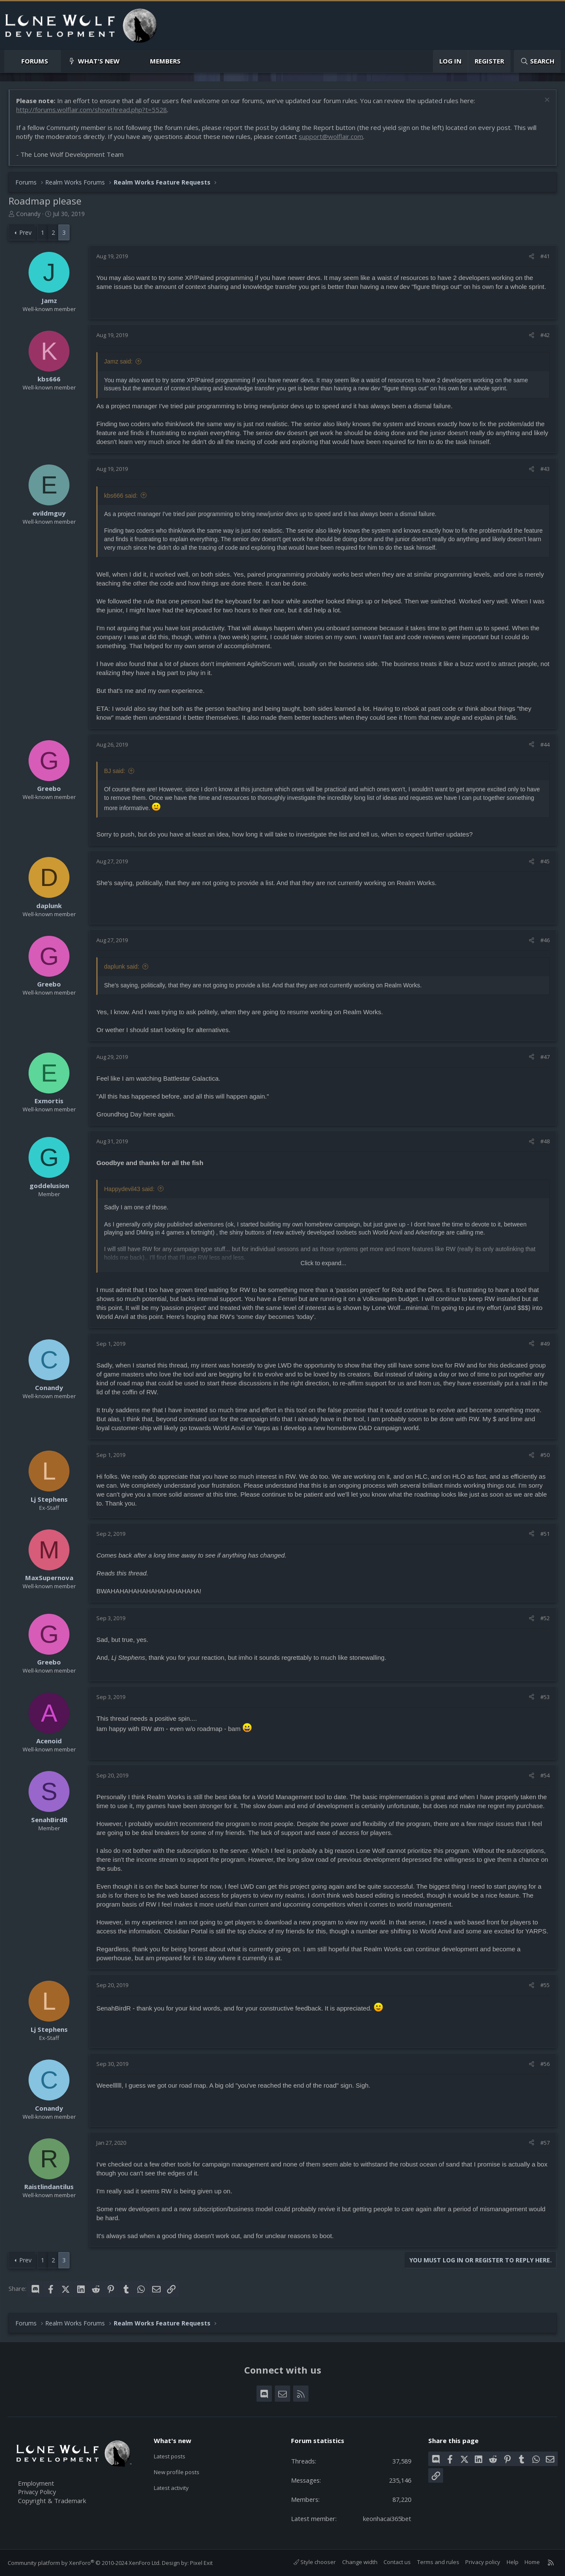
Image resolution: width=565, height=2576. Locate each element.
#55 (544, 1985)
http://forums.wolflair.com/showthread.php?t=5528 (92, 110)
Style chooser (314, 2562)
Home (531, 2562)
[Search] (537, 61)
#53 (544, 1697)
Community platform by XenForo (85, 2563)
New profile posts (181, 2472)
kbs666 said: (121, 495)
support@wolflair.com (331, 137)
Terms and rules (437, 2562)
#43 (544, 469)
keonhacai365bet (386, 2518)
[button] (55, 61)
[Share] (531, 256)
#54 (544, 1776)
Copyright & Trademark (53, 2500)
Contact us (396, 2562)
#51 (544, 1534)
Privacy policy (482, 2562)
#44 (544, 744)
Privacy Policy (39, 2491)
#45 (544, 861)
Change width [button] (359, 2562)
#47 (544, 1057)
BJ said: (115, 771)
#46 (544, 940)
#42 (544, 335)
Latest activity (175, 2488)
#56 (544, 2064)
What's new (99, 61)
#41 (544, 256)
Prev (26, 232)
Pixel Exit (202, 2563)
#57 (544, 2143)
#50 (544, 1455)
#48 (544, 1141)
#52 (544, 1618)
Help (512, 2562)
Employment (37, 2482)
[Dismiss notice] (545, 101)
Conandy (29, 214)
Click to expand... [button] (323, 1263)
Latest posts (173, 2455)
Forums (34, 61)
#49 (544, 1344)
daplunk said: (122, 966)
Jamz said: (118, 361)
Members (165, 61)
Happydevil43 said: (129, 1189)
